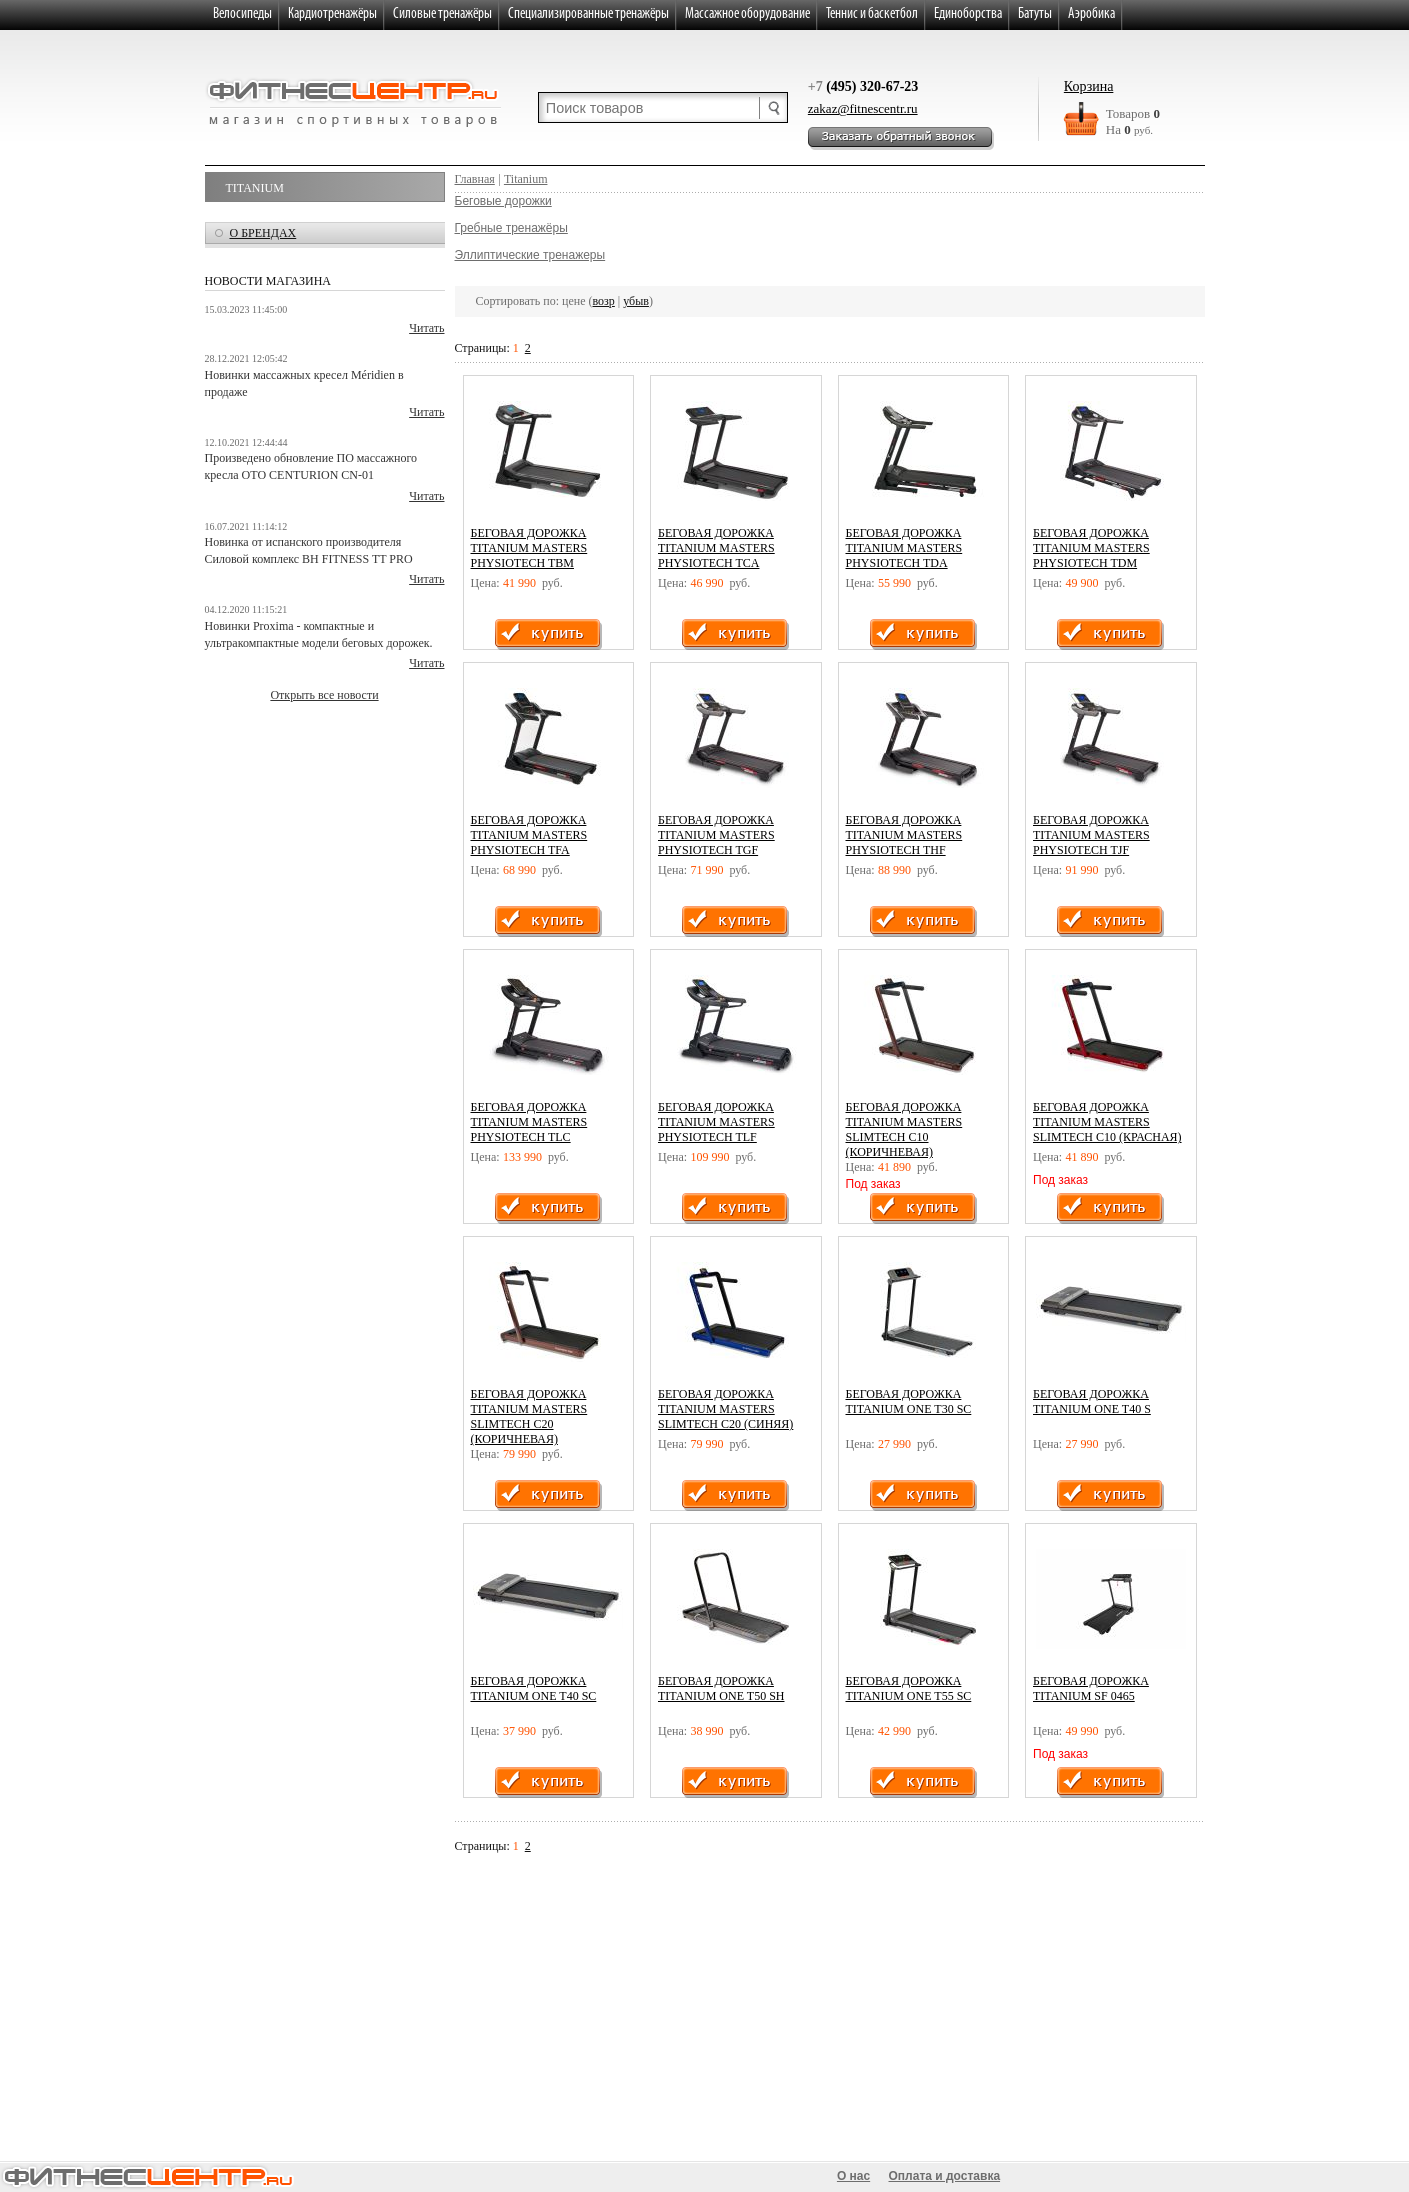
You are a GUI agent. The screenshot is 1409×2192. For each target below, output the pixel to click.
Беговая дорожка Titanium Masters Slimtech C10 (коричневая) (904, 1129)
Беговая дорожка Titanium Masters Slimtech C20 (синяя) (725, 1409)
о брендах (263, 233)
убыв (636, 301)
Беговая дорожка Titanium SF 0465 (1091, 1688)
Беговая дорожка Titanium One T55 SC (909, 1688)
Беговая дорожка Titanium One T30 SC (909, 1401)
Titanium (255, 188)
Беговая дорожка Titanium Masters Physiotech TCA (716, 548)
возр (604, 301)
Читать (426, 328)
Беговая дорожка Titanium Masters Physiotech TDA (904, 548)
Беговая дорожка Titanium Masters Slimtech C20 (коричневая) (529, 1416)
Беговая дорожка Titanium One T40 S (1092, 1401)
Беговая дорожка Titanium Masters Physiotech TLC (529, 1122)
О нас (853, 2176)
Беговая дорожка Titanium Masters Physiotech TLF (716, 1122)
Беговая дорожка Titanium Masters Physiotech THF (904, 835)
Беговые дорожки (503, 201)
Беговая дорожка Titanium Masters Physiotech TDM (1091, 548)
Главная (475, 179)
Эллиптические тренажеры (530, 255)
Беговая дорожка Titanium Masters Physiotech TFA (529, 835)
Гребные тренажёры (511, 228)
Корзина (1089, 86)
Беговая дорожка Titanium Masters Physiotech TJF (1091, 835)
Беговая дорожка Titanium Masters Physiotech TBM (529, 548)
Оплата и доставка (945, 2176)
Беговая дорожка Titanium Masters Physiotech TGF (716, 835)
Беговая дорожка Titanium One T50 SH (721, 1688)
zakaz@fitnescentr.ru (863, 108)
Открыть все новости (324, 695)
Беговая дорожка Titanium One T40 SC (534, 1688)
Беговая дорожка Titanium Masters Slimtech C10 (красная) (1107, 1122)
